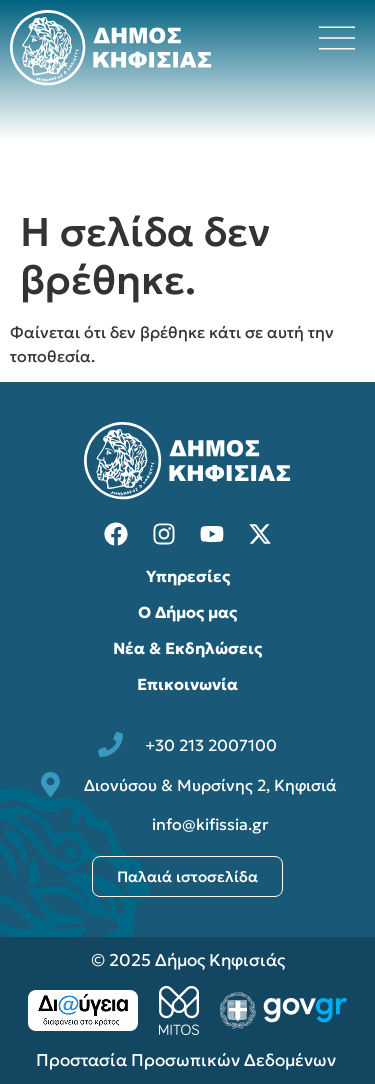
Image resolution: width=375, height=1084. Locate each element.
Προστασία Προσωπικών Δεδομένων (188, 1060)
